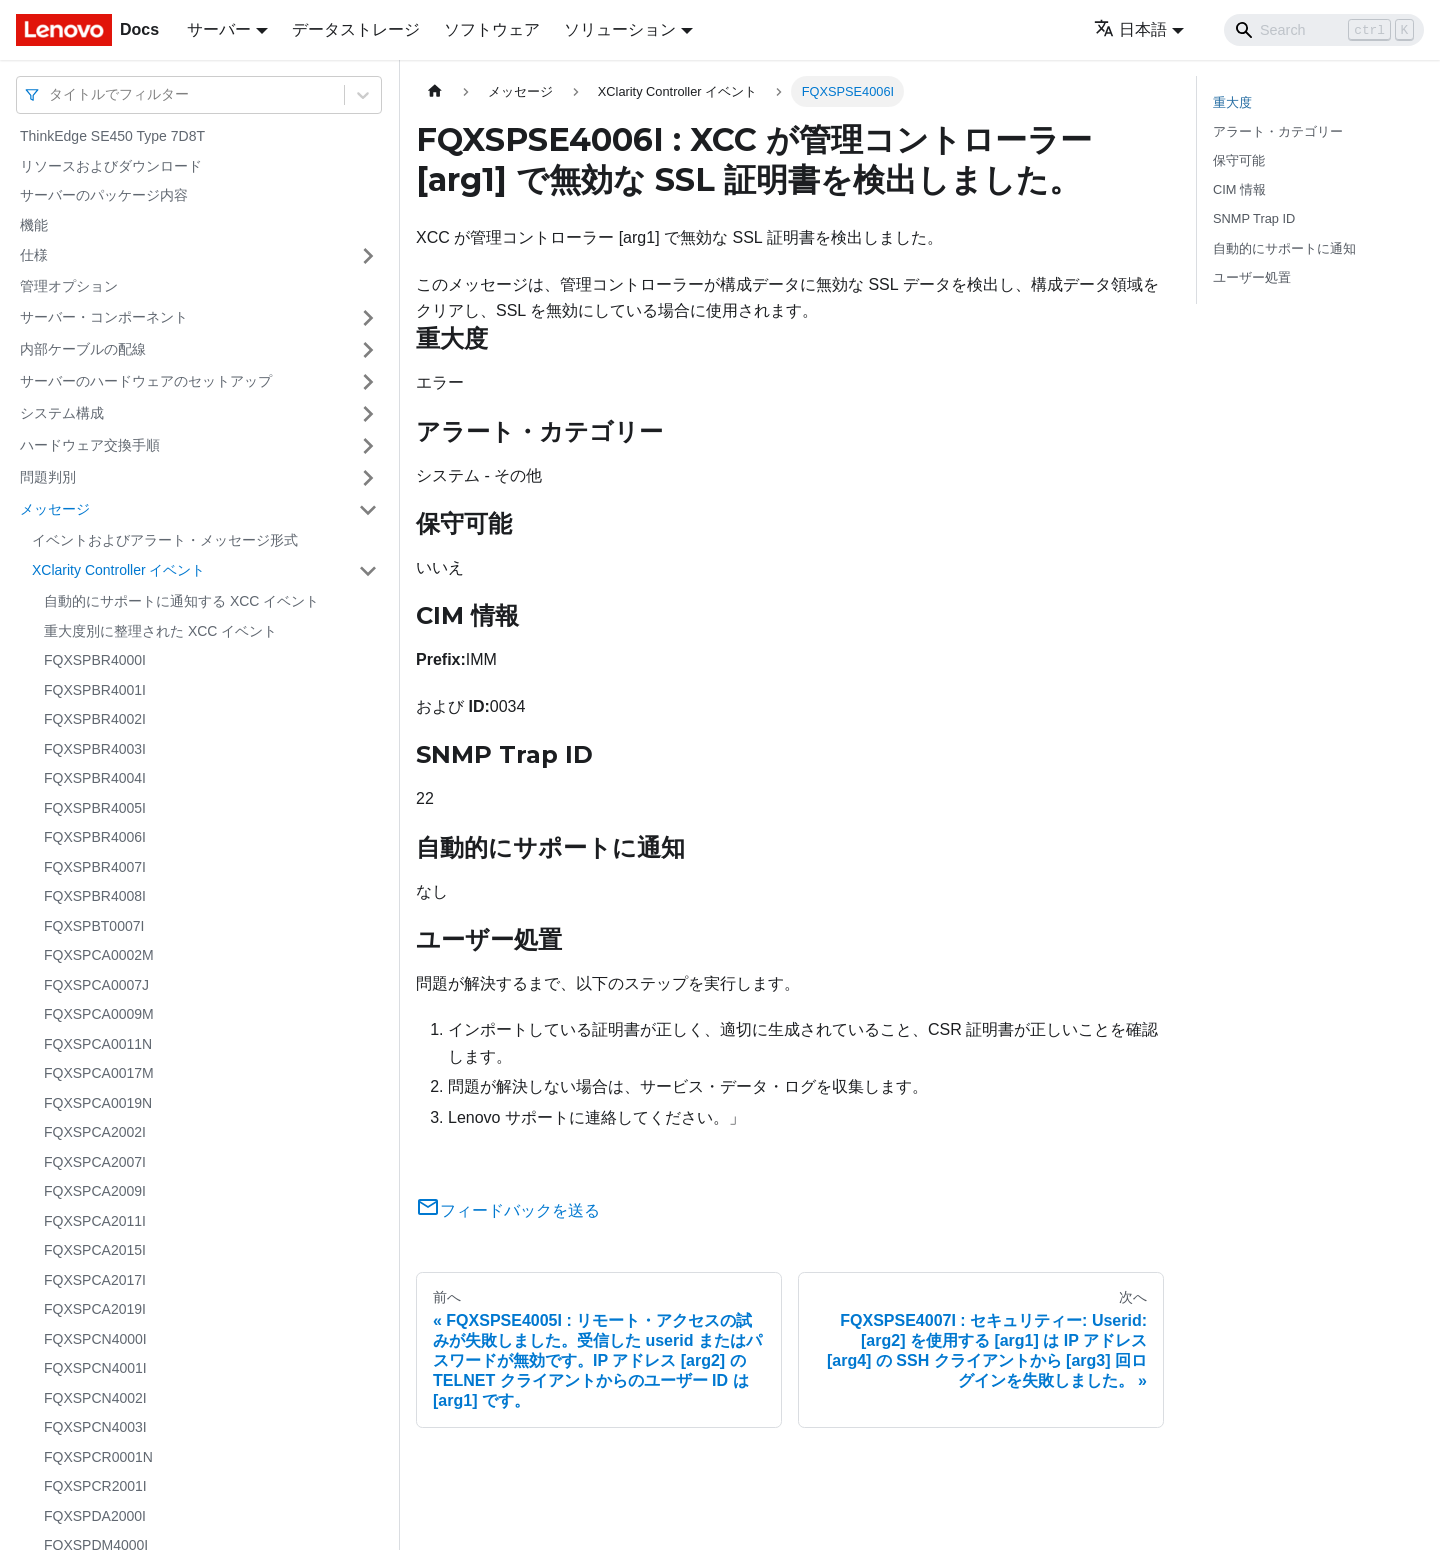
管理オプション (69, 286)
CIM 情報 (1239, 189)
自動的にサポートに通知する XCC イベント (181, 601)
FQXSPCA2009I (95, 1191)
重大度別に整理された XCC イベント (160, 631)
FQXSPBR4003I (95, 749)
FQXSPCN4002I (95, 1398)
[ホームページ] (435, 91)
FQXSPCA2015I (95, 1250)
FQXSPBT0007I (94, 926)
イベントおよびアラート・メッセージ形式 (165, 540)
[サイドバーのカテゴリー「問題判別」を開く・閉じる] (368, 478)
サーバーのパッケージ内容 (104, 195)
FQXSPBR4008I (95, 896)
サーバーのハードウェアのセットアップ (146, 381)
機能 (34, 225)
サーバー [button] (219, 29)
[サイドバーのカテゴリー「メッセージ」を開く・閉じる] (368, 510)
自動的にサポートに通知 (1284, 248)
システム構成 (62, 413)
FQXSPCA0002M (99, 955)
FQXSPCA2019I (95, 1309)
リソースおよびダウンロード (111, 166)
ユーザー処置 (1252, 277)
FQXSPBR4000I (95, 660)
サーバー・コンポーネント (104, 317)
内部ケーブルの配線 (83, 349)
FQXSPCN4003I (95, 1427)
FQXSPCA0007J (96, 985)
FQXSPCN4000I (95, 1339)
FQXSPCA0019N (98, 1103)
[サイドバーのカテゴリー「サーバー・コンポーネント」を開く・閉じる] (368, 318)
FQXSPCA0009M (99, 1014)
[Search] (1324, 30)
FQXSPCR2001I (95, 1486)
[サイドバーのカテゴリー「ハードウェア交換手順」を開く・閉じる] (368, 446)
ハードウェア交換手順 (90, 445)
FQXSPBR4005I (95, 808)
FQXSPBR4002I (95, 719)
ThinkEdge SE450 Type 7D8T (112, 136)
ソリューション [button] (620, 29)
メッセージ (55, 509)
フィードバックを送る (508, 1210)
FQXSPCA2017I (95, 1280)
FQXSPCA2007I (95, 1162)
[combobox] (51, 94)
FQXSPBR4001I (95, 690)
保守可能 (1239, 160)
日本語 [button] (1130, 29)
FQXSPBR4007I (95, 867)
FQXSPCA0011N (98, 1044)
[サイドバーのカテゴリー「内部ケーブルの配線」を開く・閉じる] (368, 350)
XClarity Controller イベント (118, 570)
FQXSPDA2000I (95, 1516)
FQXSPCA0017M (99, 1073)
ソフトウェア (492, 29)
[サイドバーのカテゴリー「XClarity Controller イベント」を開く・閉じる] (368, 571)
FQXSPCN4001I (95, 1368)
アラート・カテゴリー (1278, 131)
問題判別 (48, 477)
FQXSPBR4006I (95, 837)
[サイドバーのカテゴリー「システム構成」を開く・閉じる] (368, 414)
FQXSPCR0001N (98, 1457)
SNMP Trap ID (1254, 218)
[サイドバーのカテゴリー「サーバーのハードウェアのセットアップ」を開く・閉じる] (368, 382)
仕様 (34, 255)
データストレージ (356, 29)
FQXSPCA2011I (95, 1221)
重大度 (1232, 102)
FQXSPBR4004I (95, 778)
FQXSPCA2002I (95, 1132)
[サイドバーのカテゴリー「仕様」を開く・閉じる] (368, 256)
